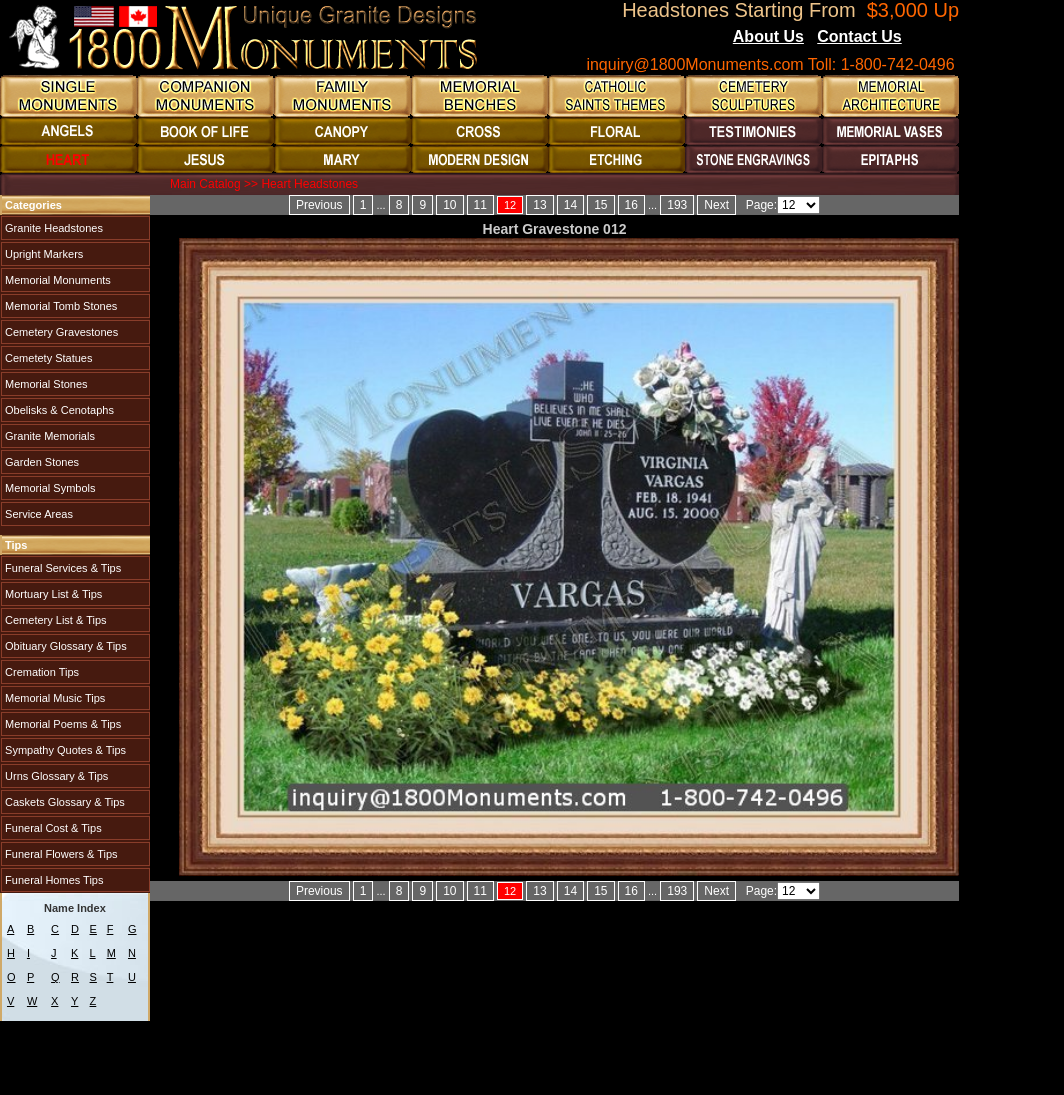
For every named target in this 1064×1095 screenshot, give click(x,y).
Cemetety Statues (47, 358)
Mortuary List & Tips (52, 594)
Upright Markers (42, 254)
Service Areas (37, 514)
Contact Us (859, 36)
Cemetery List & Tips (54, 620)
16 (631, 205)
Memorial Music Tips (53, 698)
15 (600, 205)
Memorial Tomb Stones (59, 306)
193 (677, 205)
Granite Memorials (48, 436)
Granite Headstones (52, 228)
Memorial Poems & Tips (61, 724)
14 (570, 205)
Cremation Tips (40, 672)
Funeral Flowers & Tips (60, 854)
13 (539, 205)
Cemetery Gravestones (60, 332)
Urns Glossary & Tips (55, 776)
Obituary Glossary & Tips (64, 646)
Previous (319, 205)
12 (510, 205)
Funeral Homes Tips (52, 880)
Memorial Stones (45, 384)
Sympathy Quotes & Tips (64, 750)
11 (480, 205)
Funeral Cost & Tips (52, 828)
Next (716, 205)
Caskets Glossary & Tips (63, 802)
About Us (768, 36)
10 (449, 205)
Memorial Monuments (56, 280)
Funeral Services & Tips (61, 568)
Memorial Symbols (49, 488)
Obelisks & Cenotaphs (58, 410)
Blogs (929, 38)
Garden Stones (40, 462)
